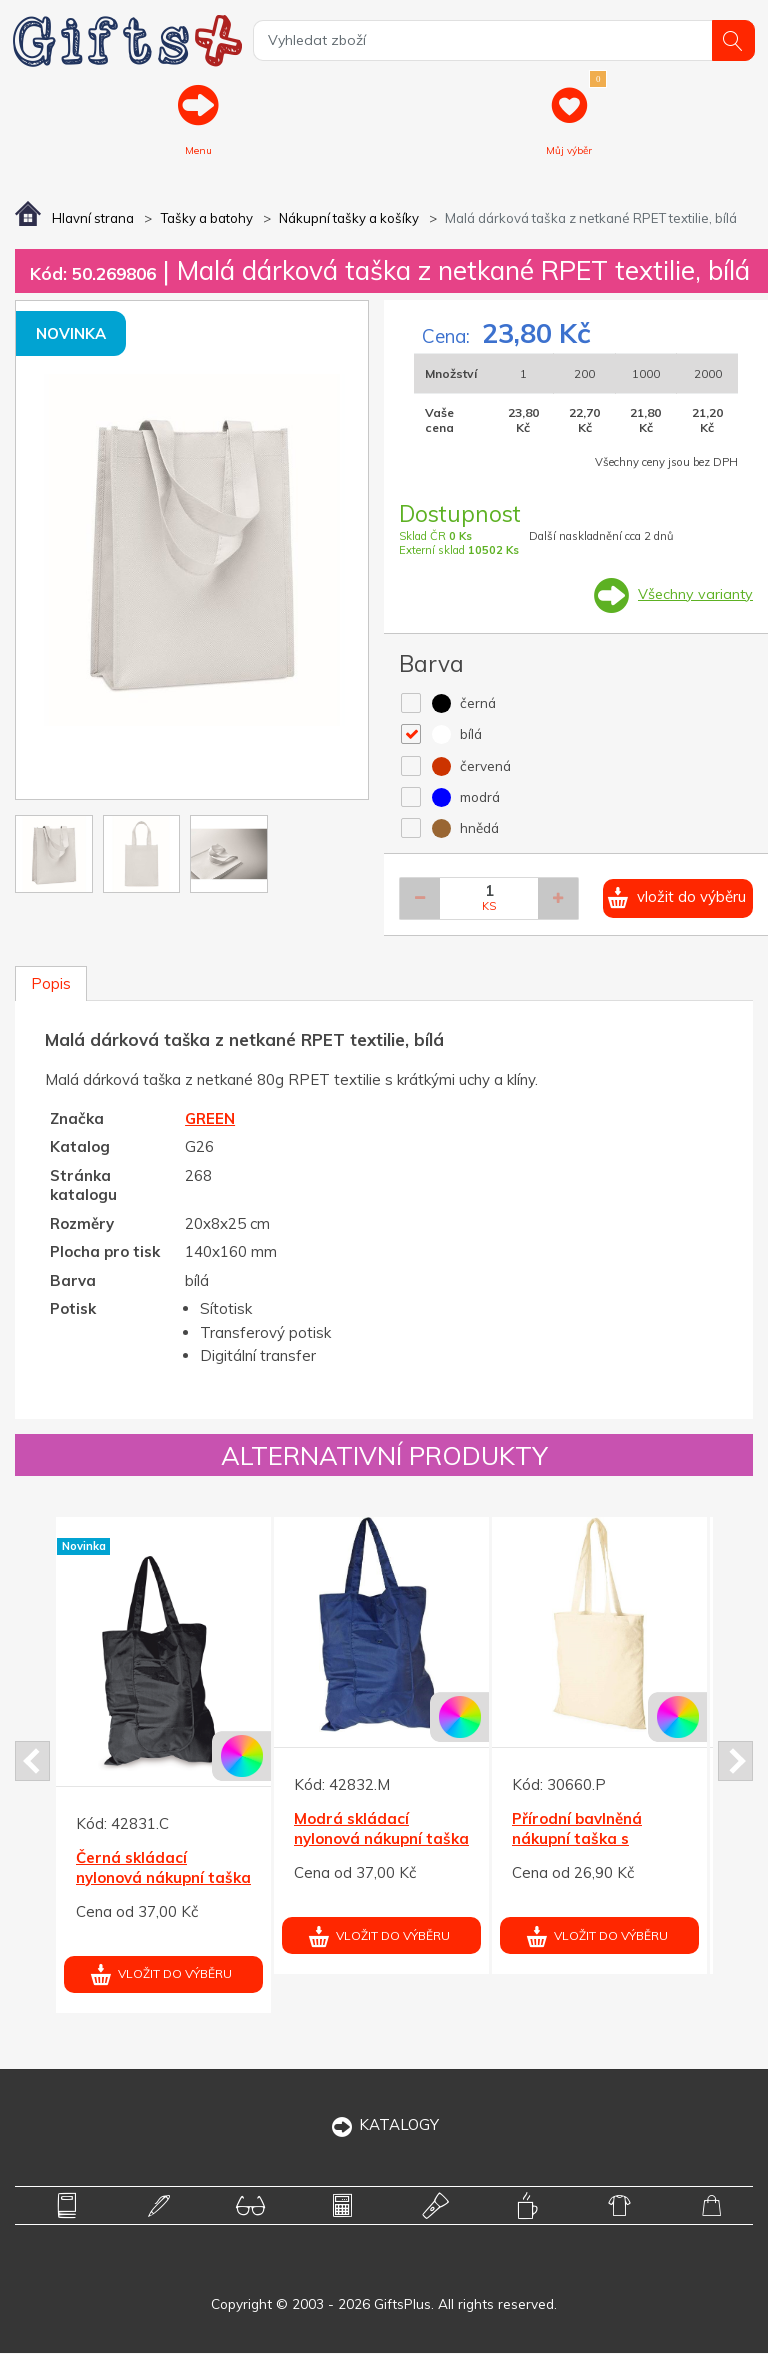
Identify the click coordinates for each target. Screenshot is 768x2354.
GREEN (210, 1120)
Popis (51, 985)
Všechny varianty (694, 595)
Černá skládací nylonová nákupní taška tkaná (163, 1879)
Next (735, 1763)
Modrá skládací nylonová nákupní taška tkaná (381, 1840)
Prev (32, 1763)
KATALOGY (384, 2126)
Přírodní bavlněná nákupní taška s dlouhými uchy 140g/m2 (598, 1840)
